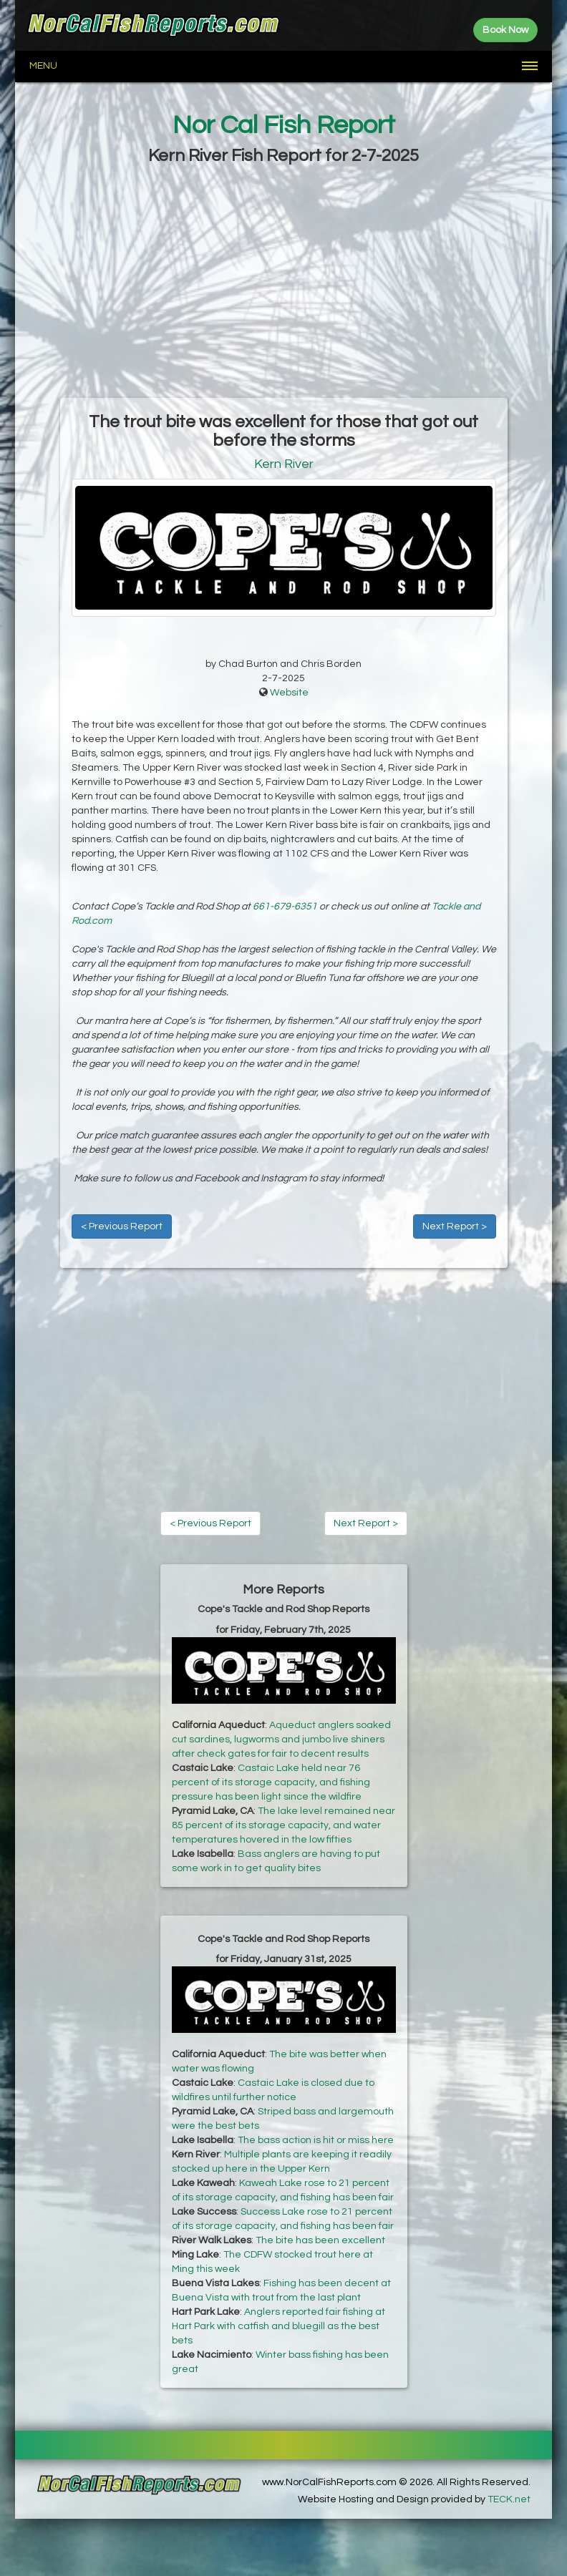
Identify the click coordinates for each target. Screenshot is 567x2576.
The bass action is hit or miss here (316, 2140)
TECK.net (509, 2499)
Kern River (284, 464)
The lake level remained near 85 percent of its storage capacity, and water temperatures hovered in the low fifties (283, 1825)
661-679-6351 (285, 907)
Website (289, 693)
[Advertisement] (283, 283)
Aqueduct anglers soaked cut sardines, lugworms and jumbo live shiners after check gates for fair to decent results (281, 1739)
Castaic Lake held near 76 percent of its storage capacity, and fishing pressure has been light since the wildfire (271, 1782)
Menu (43, 66)
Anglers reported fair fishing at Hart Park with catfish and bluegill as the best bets (278, 2326)
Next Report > (454, 1226)
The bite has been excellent (320, 2240)
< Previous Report (122, 1226)
